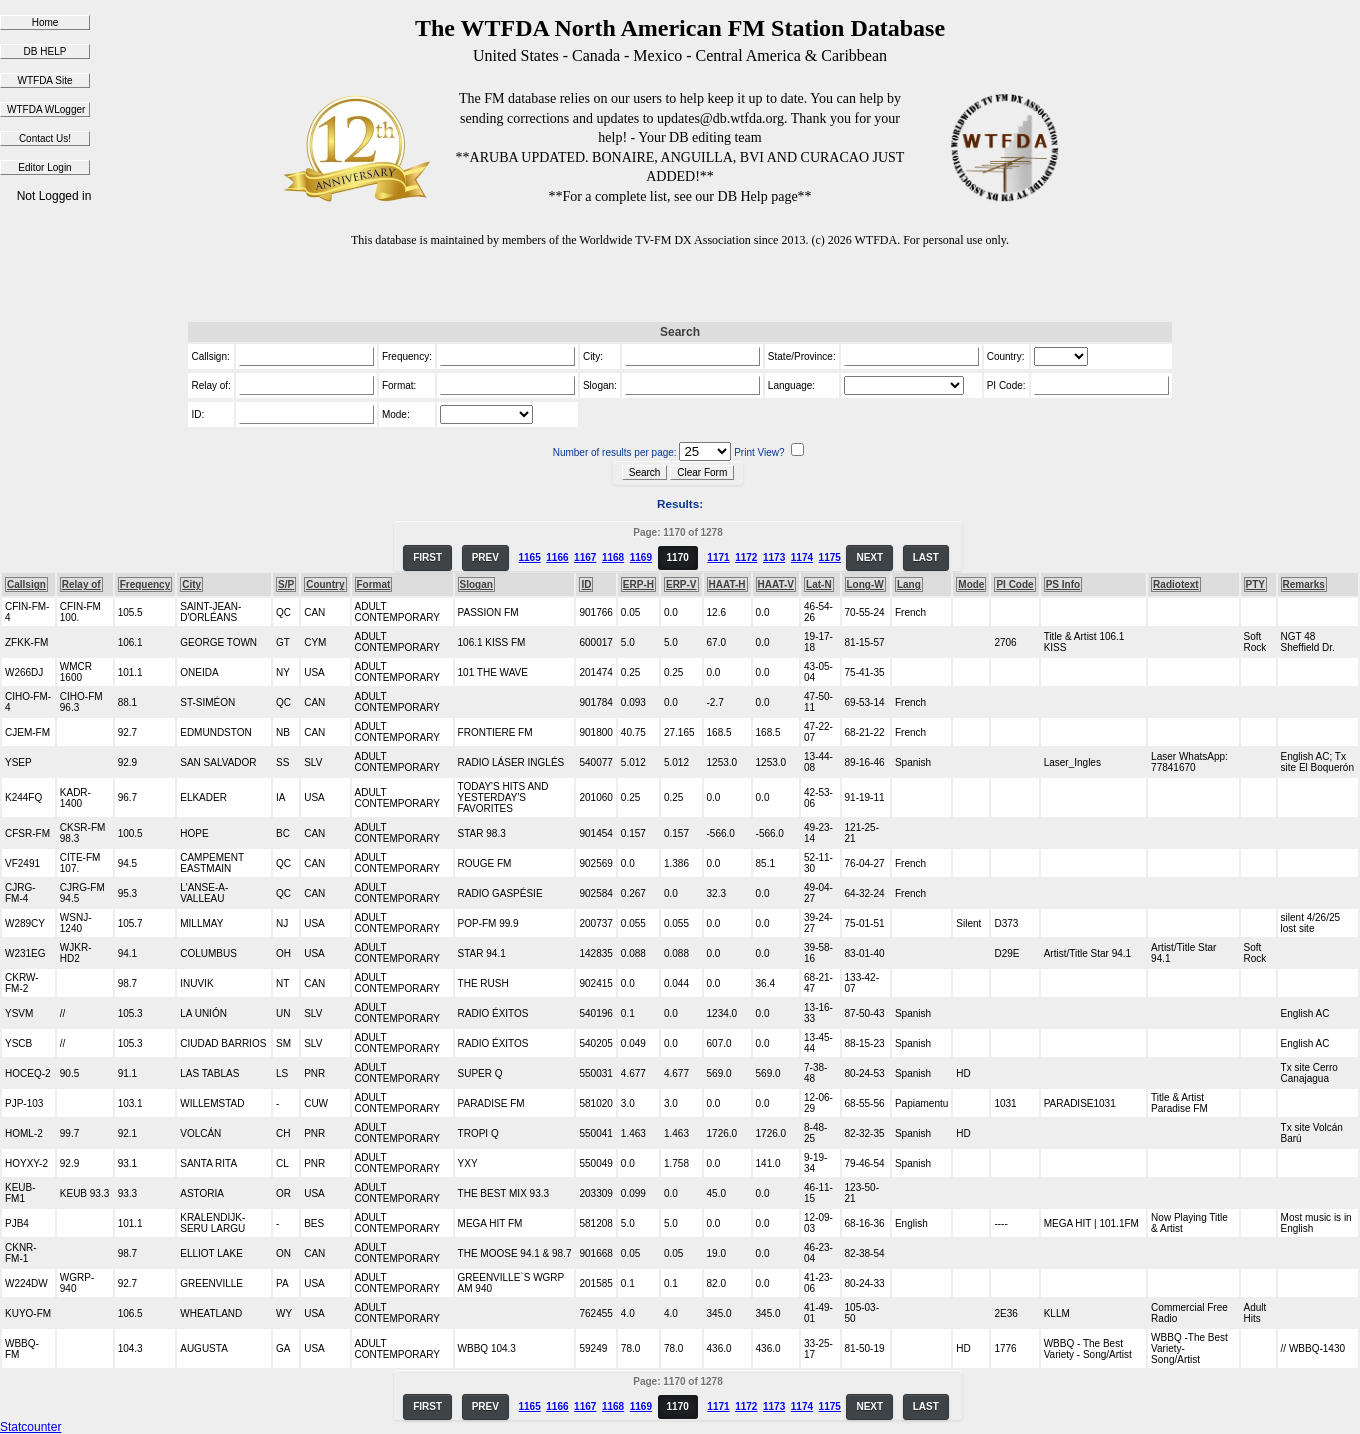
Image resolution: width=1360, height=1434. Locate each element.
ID (586, 584)
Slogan (476, 584)
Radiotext (1176, 584)
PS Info (1063, 584)
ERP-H (638, 584)
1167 (585, 557)
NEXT (869, 557)
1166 (557, 557)
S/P (286, 584)
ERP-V (681, 584)
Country (325, 584)
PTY (1255, 584)
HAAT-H (727, 584)
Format (374, 584)
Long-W (865, 584)
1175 (830, 557)
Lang (909, 584)
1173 (774, 557)
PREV (485, 557)
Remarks (1304, 584)
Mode (971, 584)
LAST (926, 557)
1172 (746, 557)
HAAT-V (776, 584)
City (191, 584)
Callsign (26, 584)
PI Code (1014, 584)
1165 (529, 557)
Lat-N (819, 584)
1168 (613, 557)
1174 (802, 557)
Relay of (81, 584)
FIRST (427, 557)
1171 (718, 557)
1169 (641, 557)
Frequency (145, 584)
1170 (678, 557)
